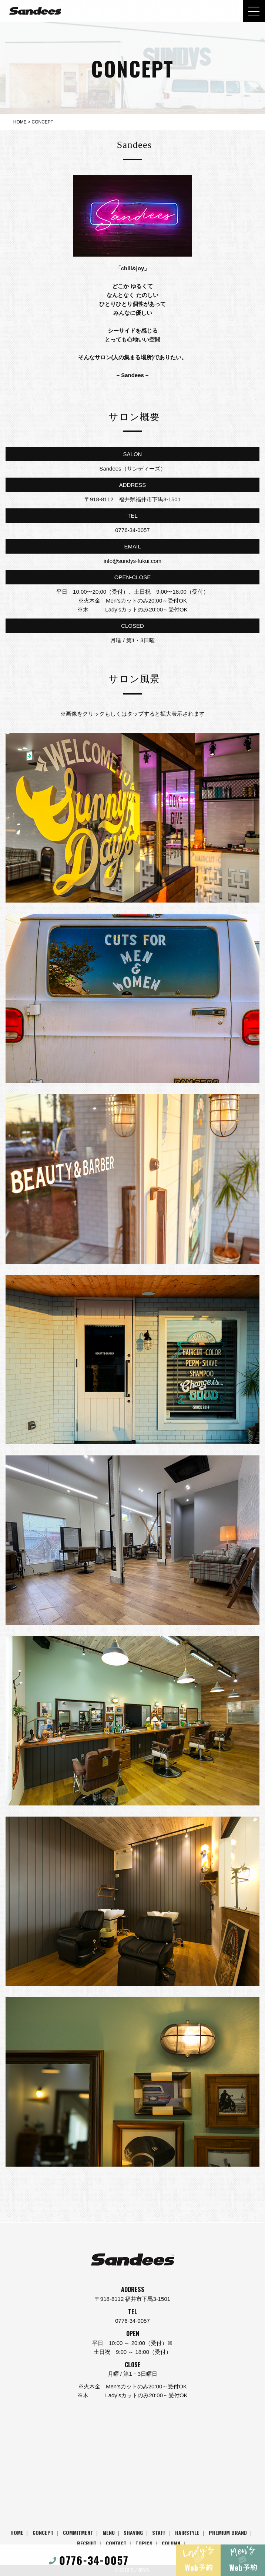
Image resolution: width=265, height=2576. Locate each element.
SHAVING (133, 2532)
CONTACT (116, 2543)
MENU (109, 2532)
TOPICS (143, 2543)
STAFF (159, 2532)
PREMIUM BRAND (228, 2532)
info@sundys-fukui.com (132, 561)
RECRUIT (87, 2543)
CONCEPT (43, 2532)
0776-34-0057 (132, 530)
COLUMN (171, 2543)
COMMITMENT (78, 2532)
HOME (16, 2532)
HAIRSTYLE (187, 2532)
